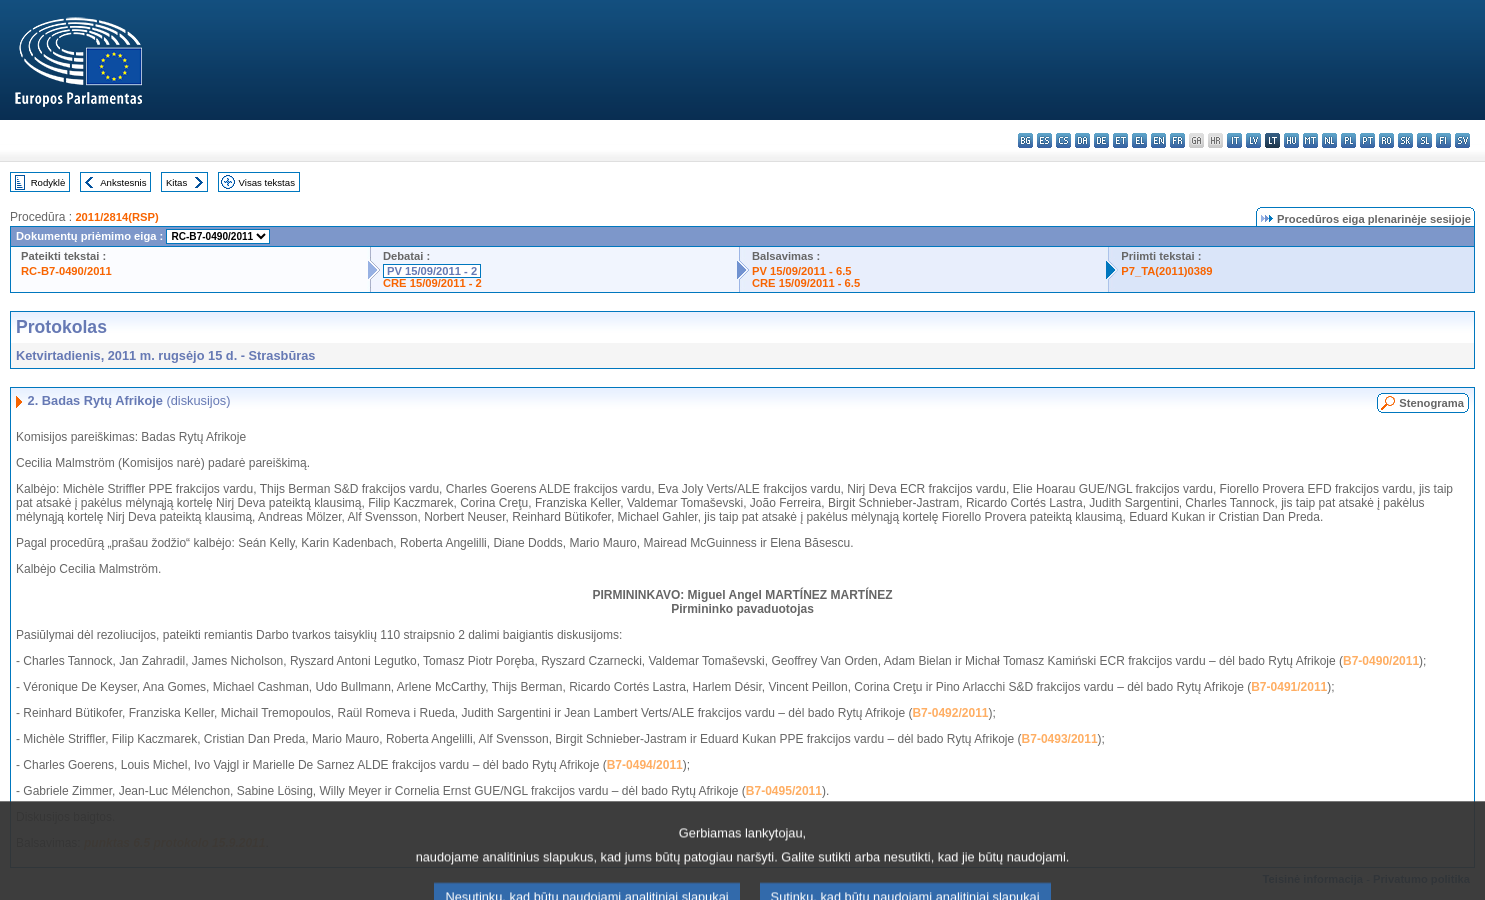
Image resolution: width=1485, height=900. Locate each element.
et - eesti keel (1120, 140)
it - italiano (1234, 140)
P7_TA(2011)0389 (1166, 271)
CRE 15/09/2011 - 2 (432, 283)
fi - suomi (1443, 140)
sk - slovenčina (1405, 140)
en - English (1158, 140)
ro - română (1386, 140)
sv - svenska (1462, 140)
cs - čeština (1063, 140)
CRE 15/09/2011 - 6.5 (806, 283)
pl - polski (1348, 140)
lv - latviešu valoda (1253, 140)
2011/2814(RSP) (116, 217)
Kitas (176, 182)
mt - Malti (1310, 140)
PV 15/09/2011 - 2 (432, 271)
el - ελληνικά (1139, 140)
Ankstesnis (123, 182)
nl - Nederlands (1329, 140)
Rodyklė (48, 182)
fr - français (1177, 140)
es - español (1044, 140)
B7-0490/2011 (1381, 661)
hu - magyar (1291, 140)
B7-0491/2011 (1289, 687)
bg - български (1025, 140)
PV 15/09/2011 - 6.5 (802, 271)
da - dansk (1082, 140)
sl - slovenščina (1424, 140)
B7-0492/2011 (950, 713)
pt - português (1367, 140)
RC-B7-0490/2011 (66, 271)
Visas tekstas (267, 182)
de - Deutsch (1101, 140)
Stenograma (1431, 403)
